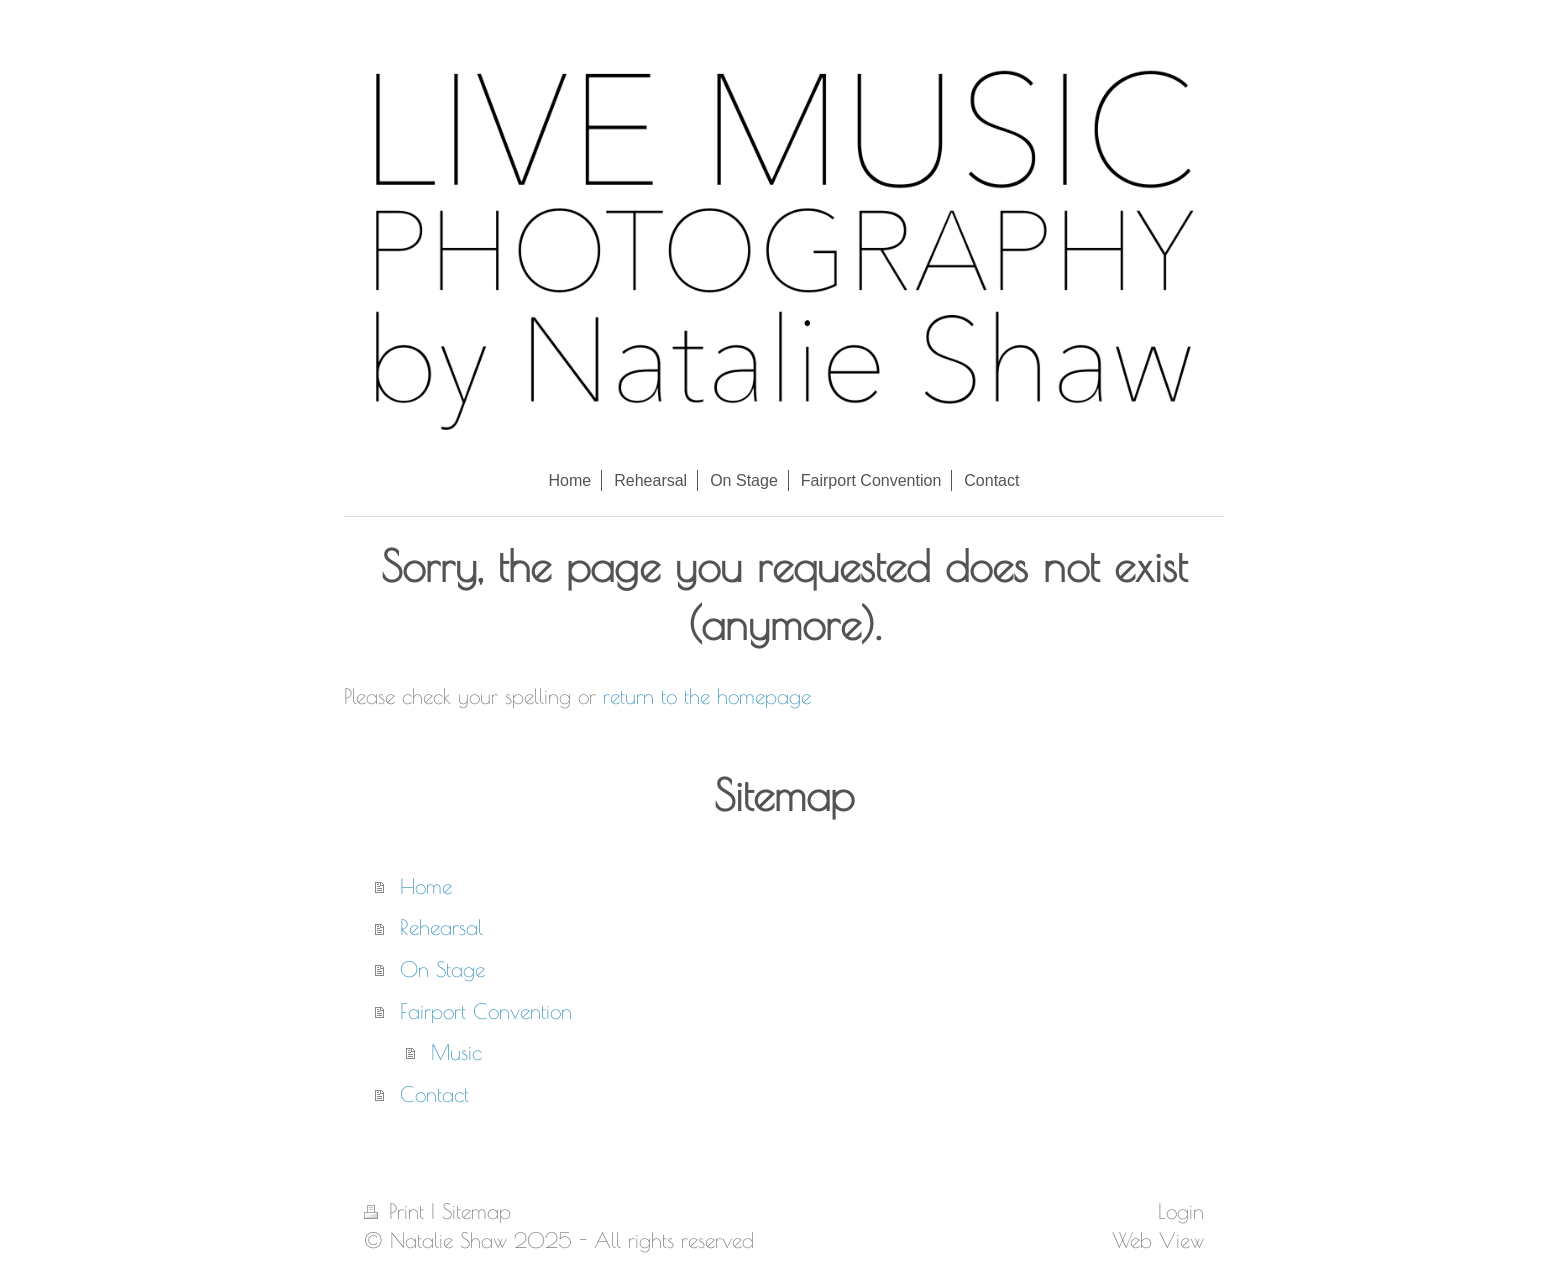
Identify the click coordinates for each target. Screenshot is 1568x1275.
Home (426, 886)
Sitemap (476, 1211)
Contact (434, 1094)
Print (397, 1211)
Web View (1158, 1240)
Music (456, 1052)
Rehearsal (441, 927)
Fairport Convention (486, 1011)
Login (1181, 1211)
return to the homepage (707, 696)
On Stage (442, 969)
